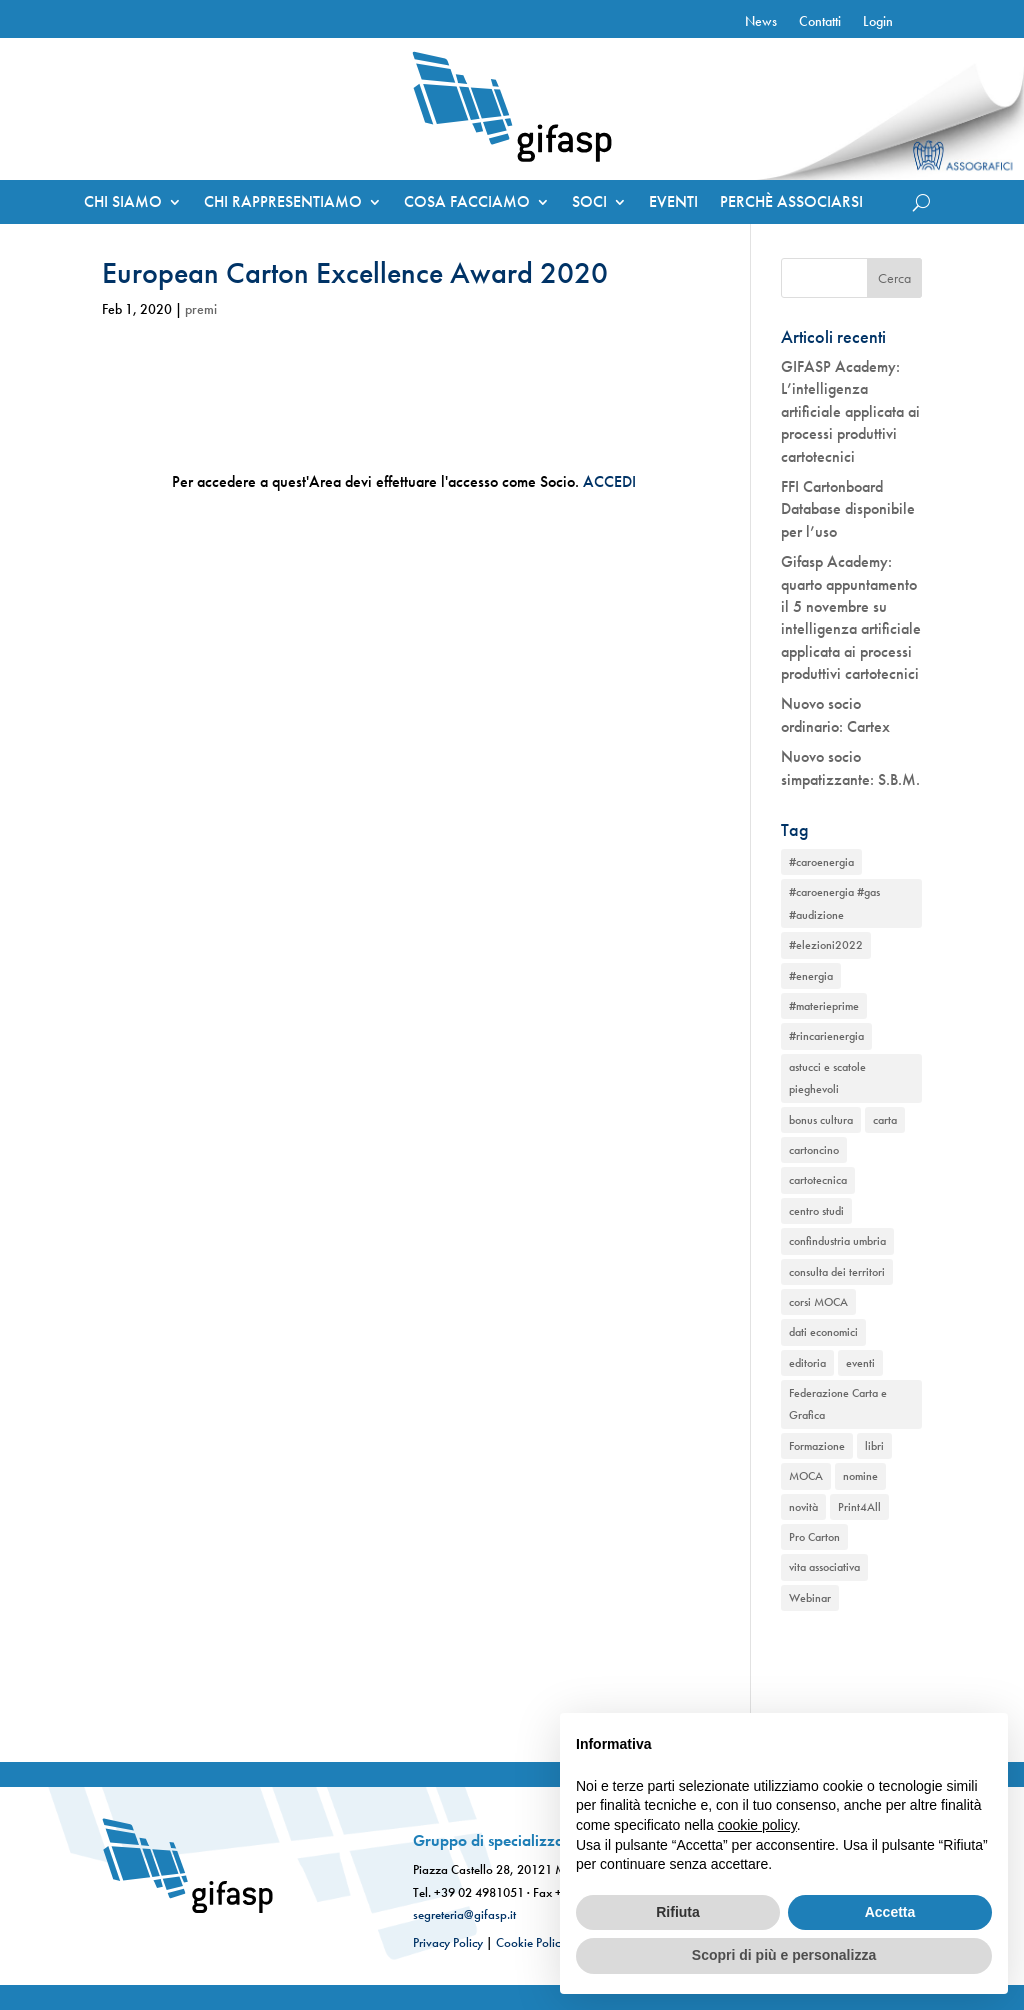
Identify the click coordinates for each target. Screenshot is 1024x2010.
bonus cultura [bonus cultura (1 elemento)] (821, 1120)
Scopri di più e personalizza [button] (784, 1955)
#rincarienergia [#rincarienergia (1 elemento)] (826, 1036)
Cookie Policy (531, 1942)
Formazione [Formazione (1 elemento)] (817, 1446)
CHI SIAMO (123, 203)
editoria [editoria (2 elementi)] (807, 1363)
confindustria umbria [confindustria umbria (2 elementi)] (837, 1241)
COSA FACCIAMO (467, 203)
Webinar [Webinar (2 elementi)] (810, 1598)
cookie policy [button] (757, 1825)
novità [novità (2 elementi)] (803, 1507)
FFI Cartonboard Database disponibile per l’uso (848, 509)
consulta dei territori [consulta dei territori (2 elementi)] (837, 1272)
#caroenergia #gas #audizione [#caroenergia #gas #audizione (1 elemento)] (834, 903)
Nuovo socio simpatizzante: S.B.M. (850, 767)
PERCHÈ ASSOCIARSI (791, 203)
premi (201, 309)
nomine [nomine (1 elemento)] (860, 1476)
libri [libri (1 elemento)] (874, 1446)
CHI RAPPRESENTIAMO (283, 203)
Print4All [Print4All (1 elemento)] (859, 1507)
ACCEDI (609, 481)
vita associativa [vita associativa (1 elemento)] (824, 1567)
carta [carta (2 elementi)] (885, 1120)
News (761, 22)
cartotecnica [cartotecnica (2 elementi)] (818, 1180)
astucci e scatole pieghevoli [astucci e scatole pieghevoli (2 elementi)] (827, 1078)
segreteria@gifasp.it (464, 1914)
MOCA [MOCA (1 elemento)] (806, 1476)
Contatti (820, 22)
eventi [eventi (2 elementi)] (860, 1363)
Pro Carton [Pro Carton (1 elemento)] (814, 1537)
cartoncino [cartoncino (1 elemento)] (814, 1150)
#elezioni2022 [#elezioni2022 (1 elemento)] (826, 945)
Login (878, 22)
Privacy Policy (448, 1942)
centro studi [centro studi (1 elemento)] (816, 1211)
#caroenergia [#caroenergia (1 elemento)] (821, 862)
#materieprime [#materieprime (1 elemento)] (824, 1006)
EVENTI (673, 203)
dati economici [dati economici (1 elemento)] (823, 1332)
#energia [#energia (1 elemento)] (811, 976)
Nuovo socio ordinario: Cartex (835, 714)
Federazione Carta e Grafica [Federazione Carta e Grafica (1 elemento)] (838, 1404)
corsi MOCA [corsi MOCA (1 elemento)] (818, 1302)
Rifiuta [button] (678, 1912)
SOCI (589, 203)
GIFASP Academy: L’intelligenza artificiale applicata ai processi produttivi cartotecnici (850, 411)
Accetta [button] (890, 1912)
